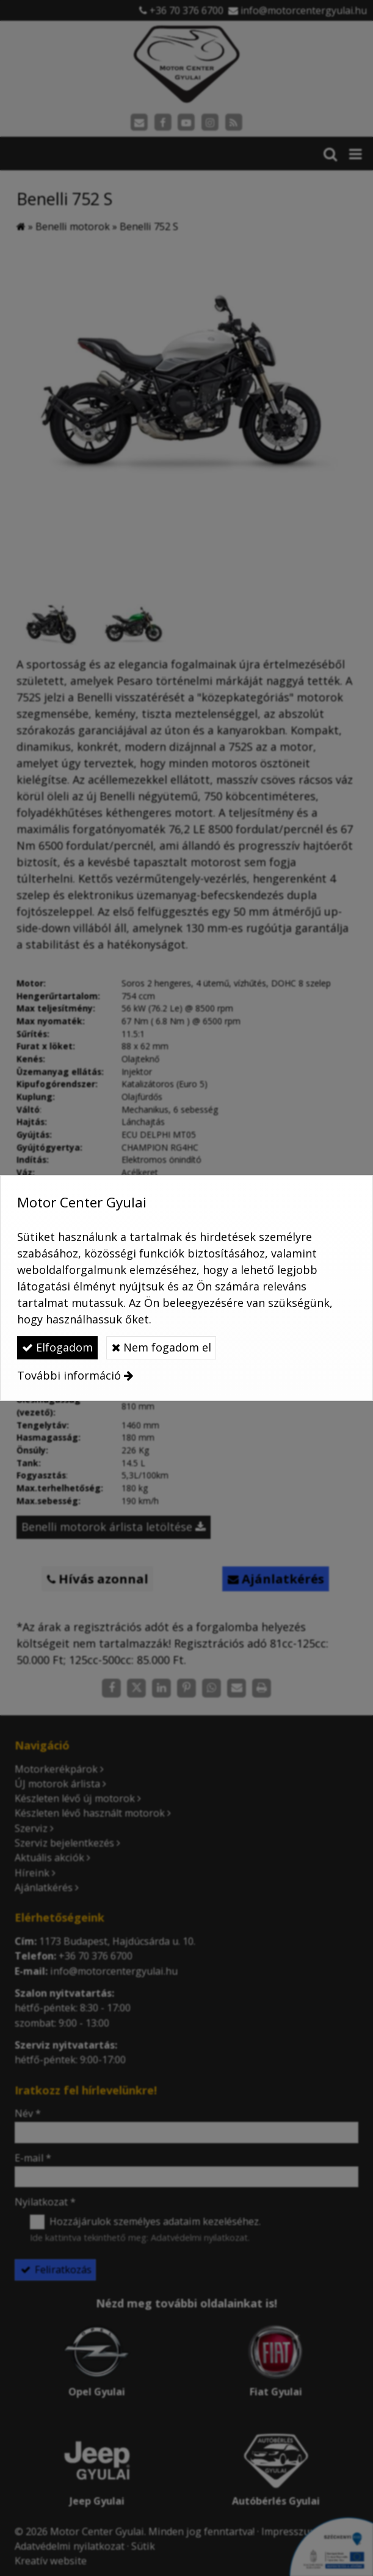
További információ (69, 1375)
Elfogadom (57, 1347)
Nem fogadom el (161, 1347)
